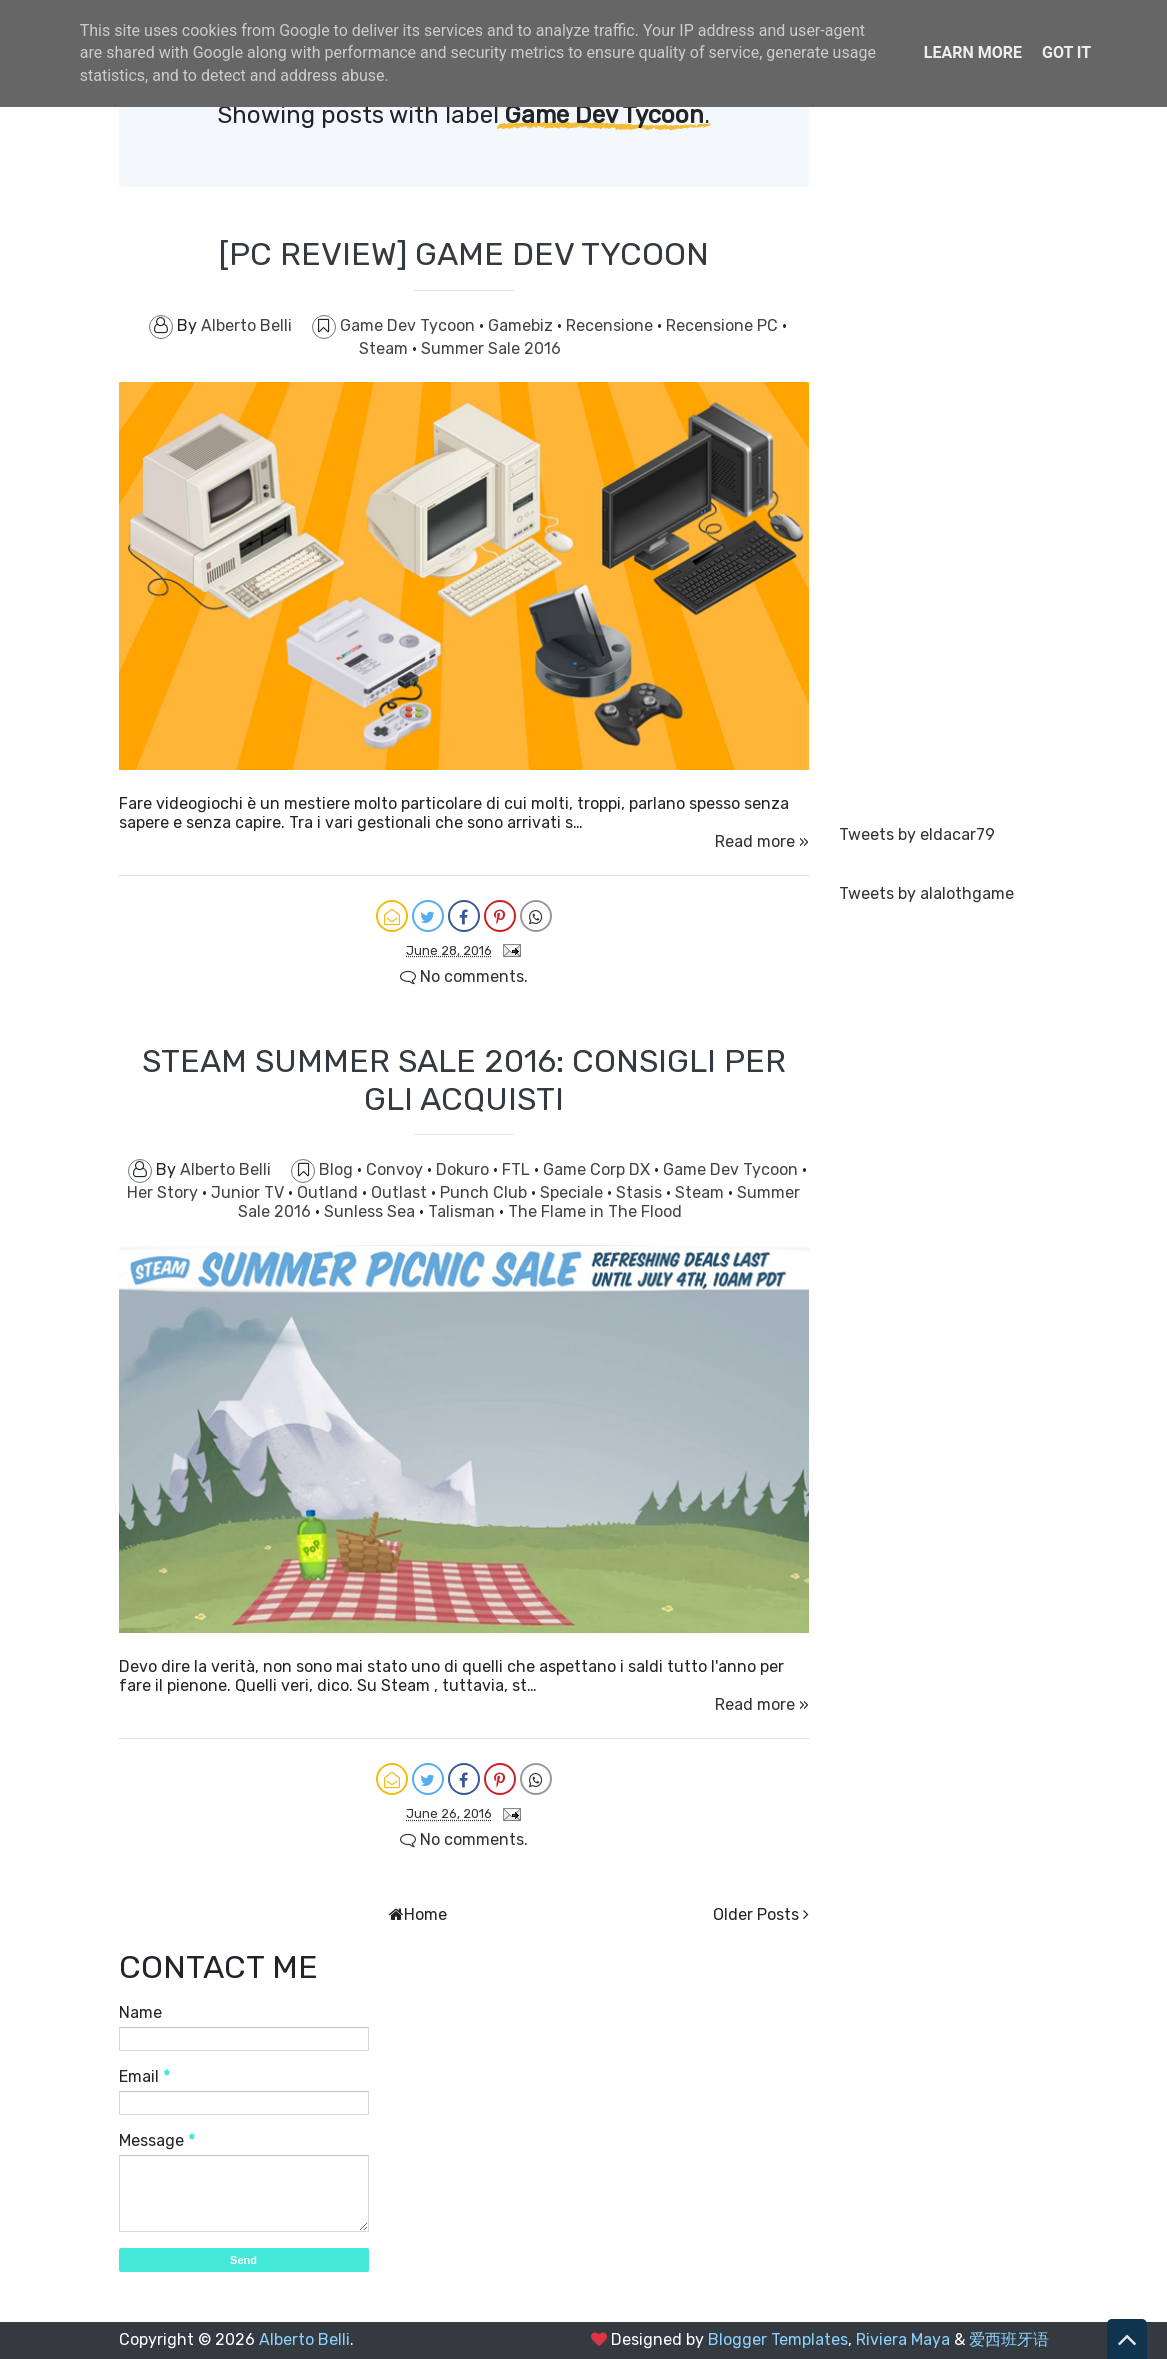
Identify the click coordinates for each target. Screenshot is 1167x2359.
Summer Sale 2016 (491, 348)
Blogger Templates (778, 2339)
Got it (1066, 52)
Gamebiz (522, 325)
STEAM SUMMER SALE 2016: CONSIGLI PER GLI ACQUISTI (464, 1080)
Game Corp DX (598, 1169)
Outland (329, 1192)
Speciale (573, 1192)
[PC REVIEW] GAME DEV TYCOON (464, 254)
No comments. (464, 976)
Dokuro (464, 1169)
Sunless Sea (371, 1211)
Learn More (973, 52)
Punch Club (485, 1192)
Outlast (401, 1192)
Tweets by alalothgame (926, 893)
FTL (518, 1169)
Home (425, 1914)
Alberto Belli (304, 2339)
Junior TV (249, 1192)
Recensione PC (724, 325)
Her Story (164, 1192)
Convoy (396, 1169)
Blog (338, 1169)
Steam (385, 348)
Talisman (463, 1211)
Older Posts (756, 1914)
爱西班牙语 (1009, 2339)
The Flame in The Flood (595, 1211)
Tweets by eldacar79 (917, 834)
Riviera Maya (903, 2339)
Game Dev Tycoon (409, 325)
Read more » (762, 841)
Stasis (641, 1192)
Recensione (611, 325)
